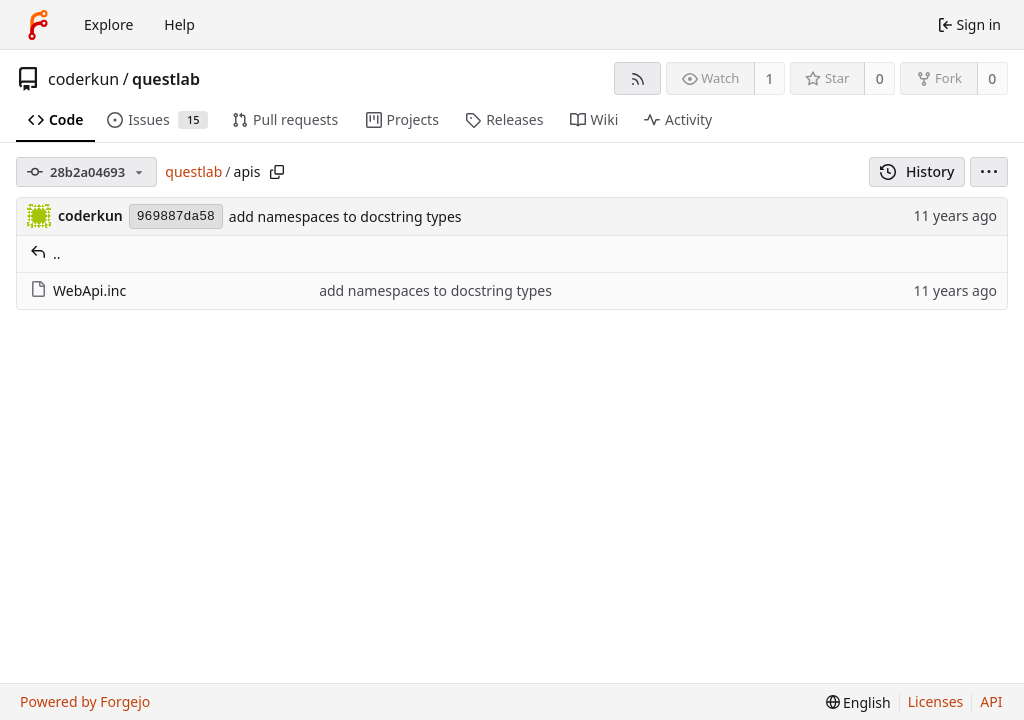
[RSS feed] (637, 78)
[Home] (38, 25)
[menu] (989, 172)
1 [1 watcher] (770, 78)
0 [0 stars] (880, 78)
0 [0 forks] (992, 78)
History (917, 171)
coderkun (83, 79)
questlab (166, 79)
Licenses (936, 701)
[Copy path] (277, 172)
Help (179, 24)
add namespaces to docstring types (345, 216)
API (991, 701)
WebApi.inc (78, 290)
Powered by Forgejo (85, 701)
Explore (108, 24)
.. (45, 253)
